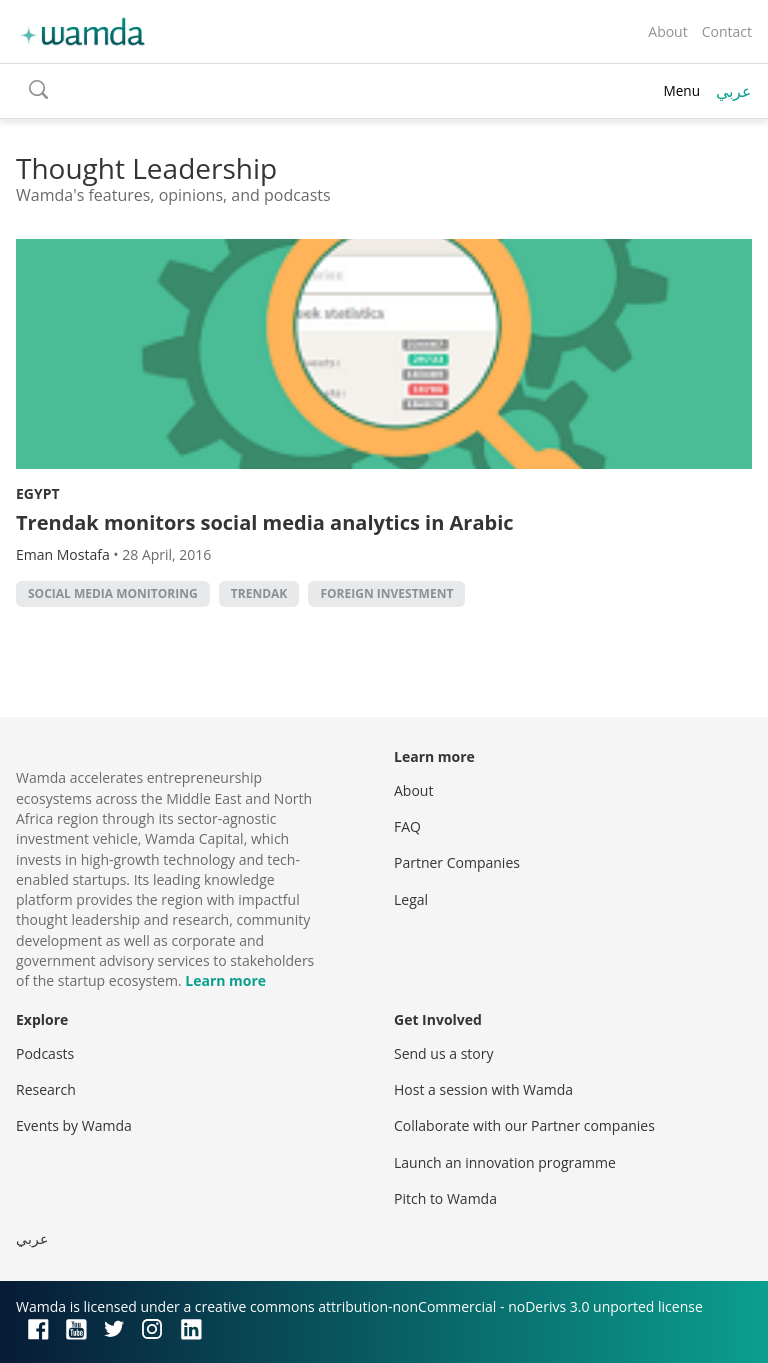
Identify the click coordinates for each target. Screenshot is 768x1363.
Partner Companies (457, 862)
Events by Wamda (74, 1125)
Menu (681, 90)
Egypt (38, 493)
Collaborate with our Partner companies (524, 1125)
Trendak (259, 593)
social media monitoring (113, 593)
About (667, 31)
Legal (411, 899)
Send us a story (443, 1053)
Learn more (225, 980)
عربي (734, 91)
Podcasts (45, 1053)
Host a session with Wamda (483, 1089)
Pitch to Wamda (445, 1198)
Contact (727, 31)
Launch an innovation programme (505, 1162)
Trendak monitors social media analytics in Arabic (265, 522)
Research (46, 1089)
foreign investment (386, 593)
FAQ (407, 826)
